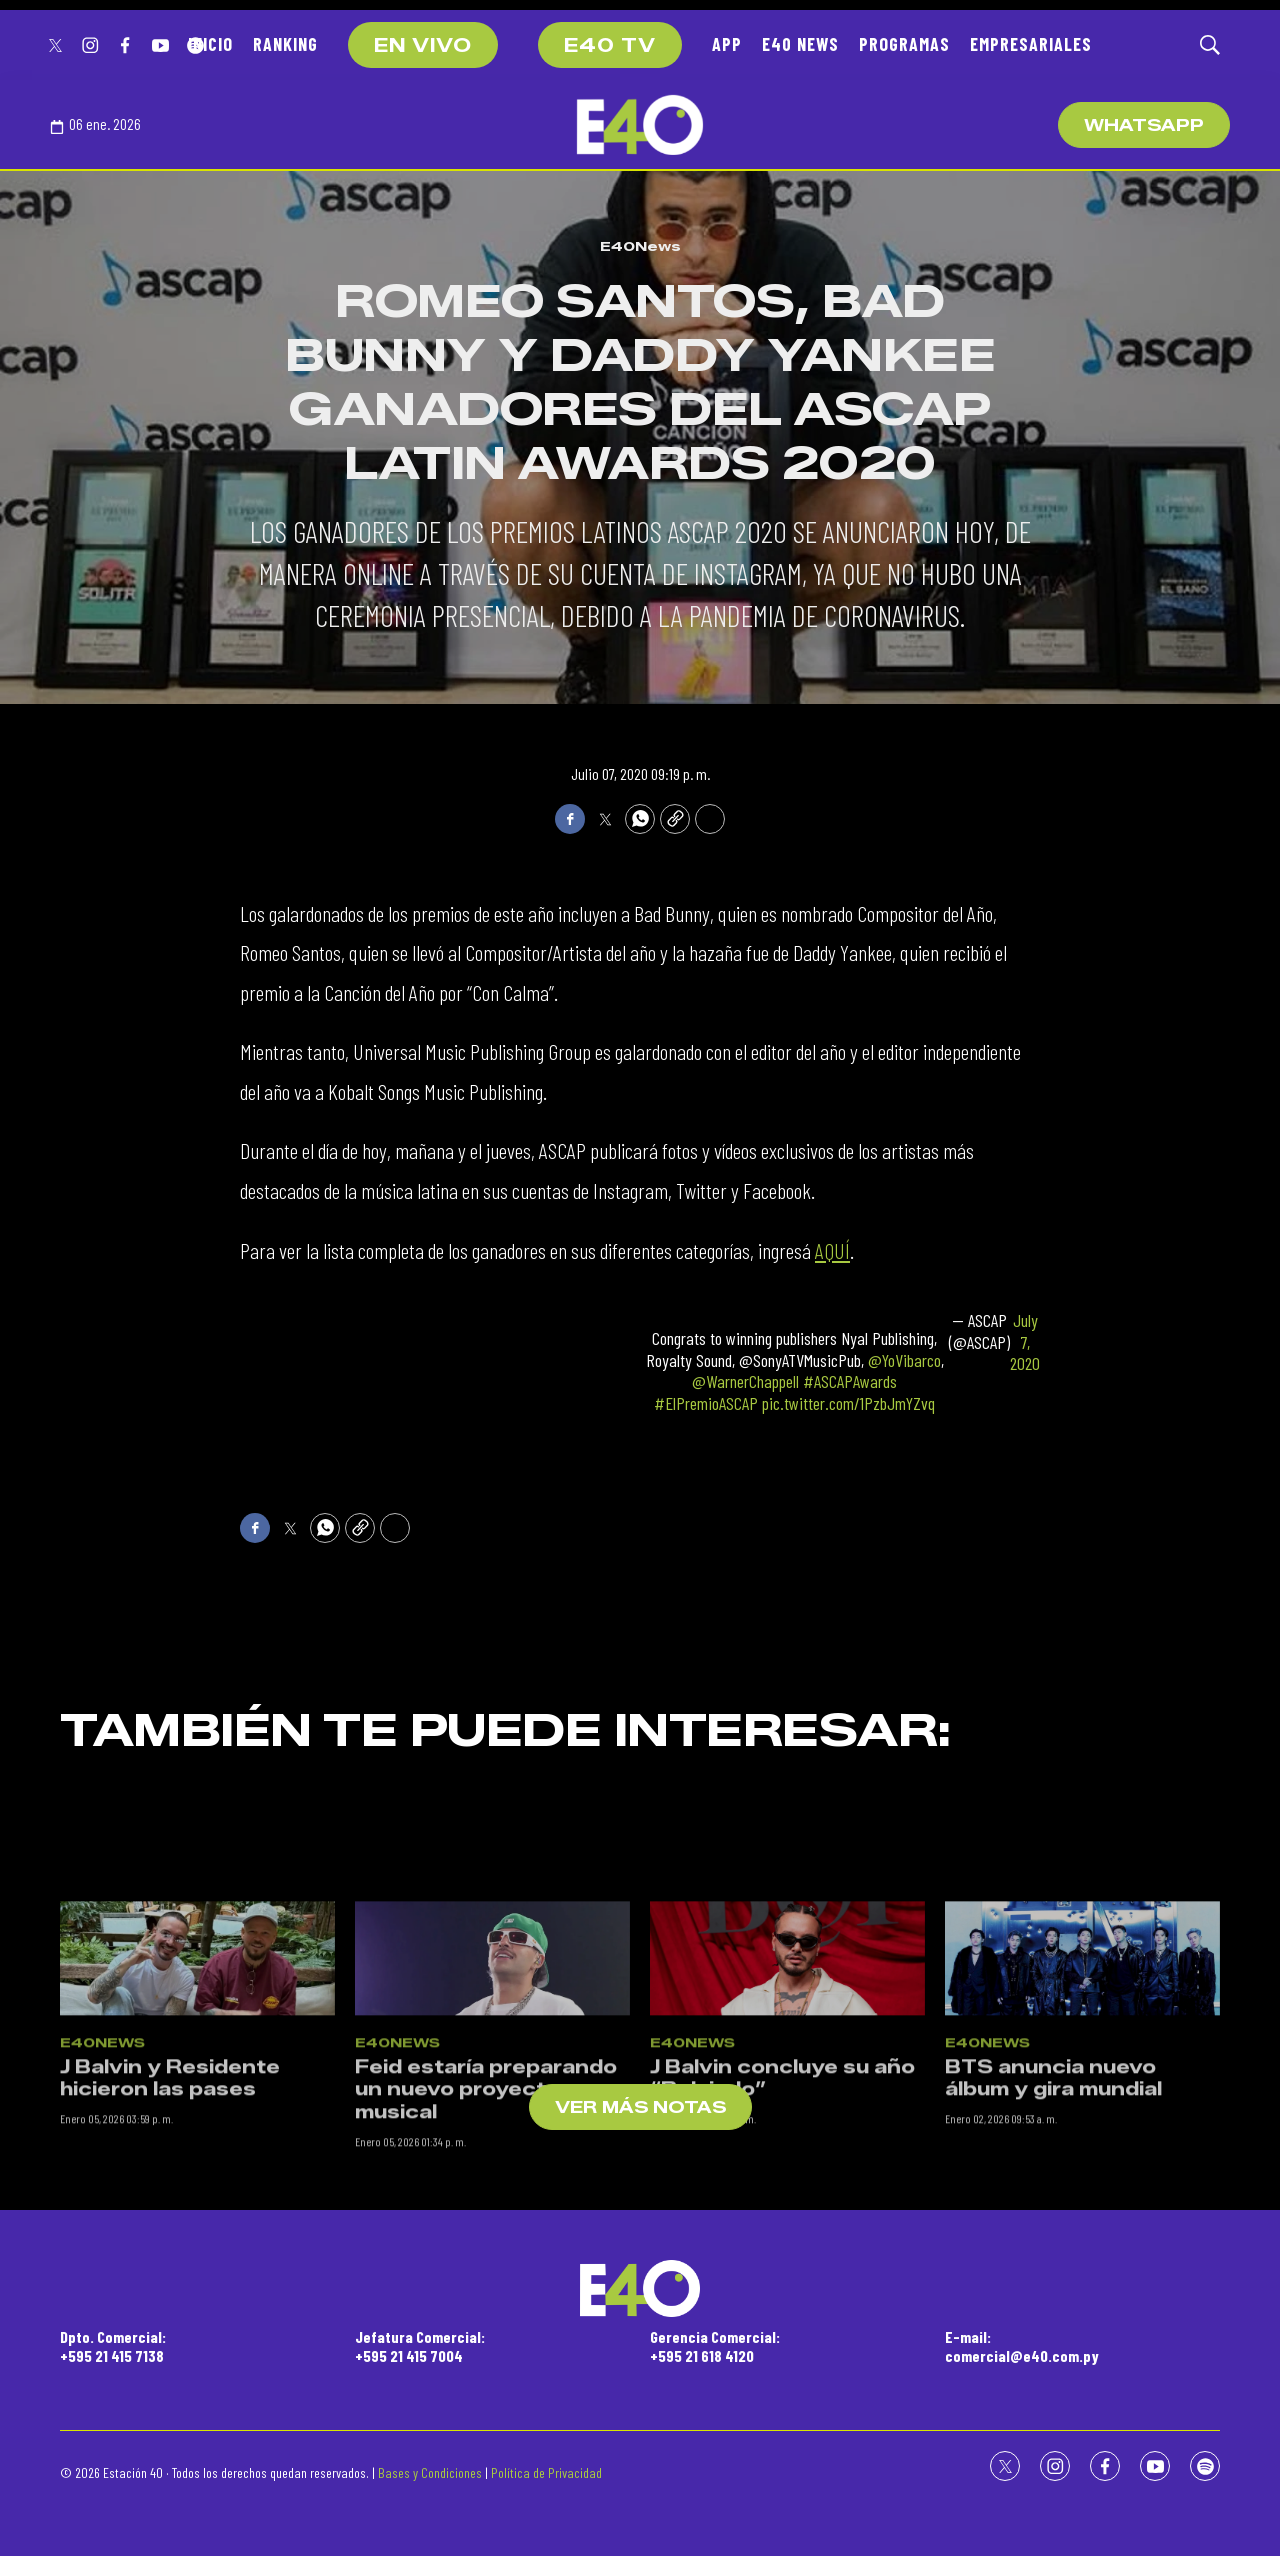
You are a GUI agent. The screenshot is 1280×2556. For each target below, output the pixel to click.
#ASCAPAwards (850, 1381)
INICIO (210, 44)
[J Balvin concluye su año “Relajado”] (787, 2091)
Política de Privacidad (546, 2472)
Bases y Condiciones (430, 2472)
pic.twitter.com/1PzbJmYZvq (848, 1403)
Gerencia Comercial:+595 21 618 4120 (715, 2346)
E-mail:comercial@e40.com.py (1022, 2346)
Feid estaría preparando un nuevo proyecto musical (486, 2223)
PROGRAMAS (904, 44)
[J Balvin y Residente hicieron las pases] (197, 2091)
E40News (640, 246)
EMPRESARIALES (1031, 44)
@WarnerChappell (745, 1381)
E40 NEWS (800, 44)
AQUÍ (832, 1250)
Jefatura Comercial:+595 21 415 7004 (420, 2346)
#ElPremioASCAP (706, 1403)
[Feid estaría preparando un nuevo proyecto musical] (492, 2091)
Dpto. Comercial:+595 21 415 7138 (113, 2346)
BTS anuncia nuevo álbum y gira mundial (1053, 2212)
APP (727, 44)
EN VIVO (423, 46)
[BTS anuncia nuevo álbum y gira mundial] (1082, 2091)
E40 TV (610, 46)
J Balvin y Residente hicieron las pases (170, 2212)
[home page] (640, 125)
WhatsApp (1144, 125)
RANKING (285, 44)
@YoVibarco (904, 1360)
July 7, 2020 (1025, 1342)
